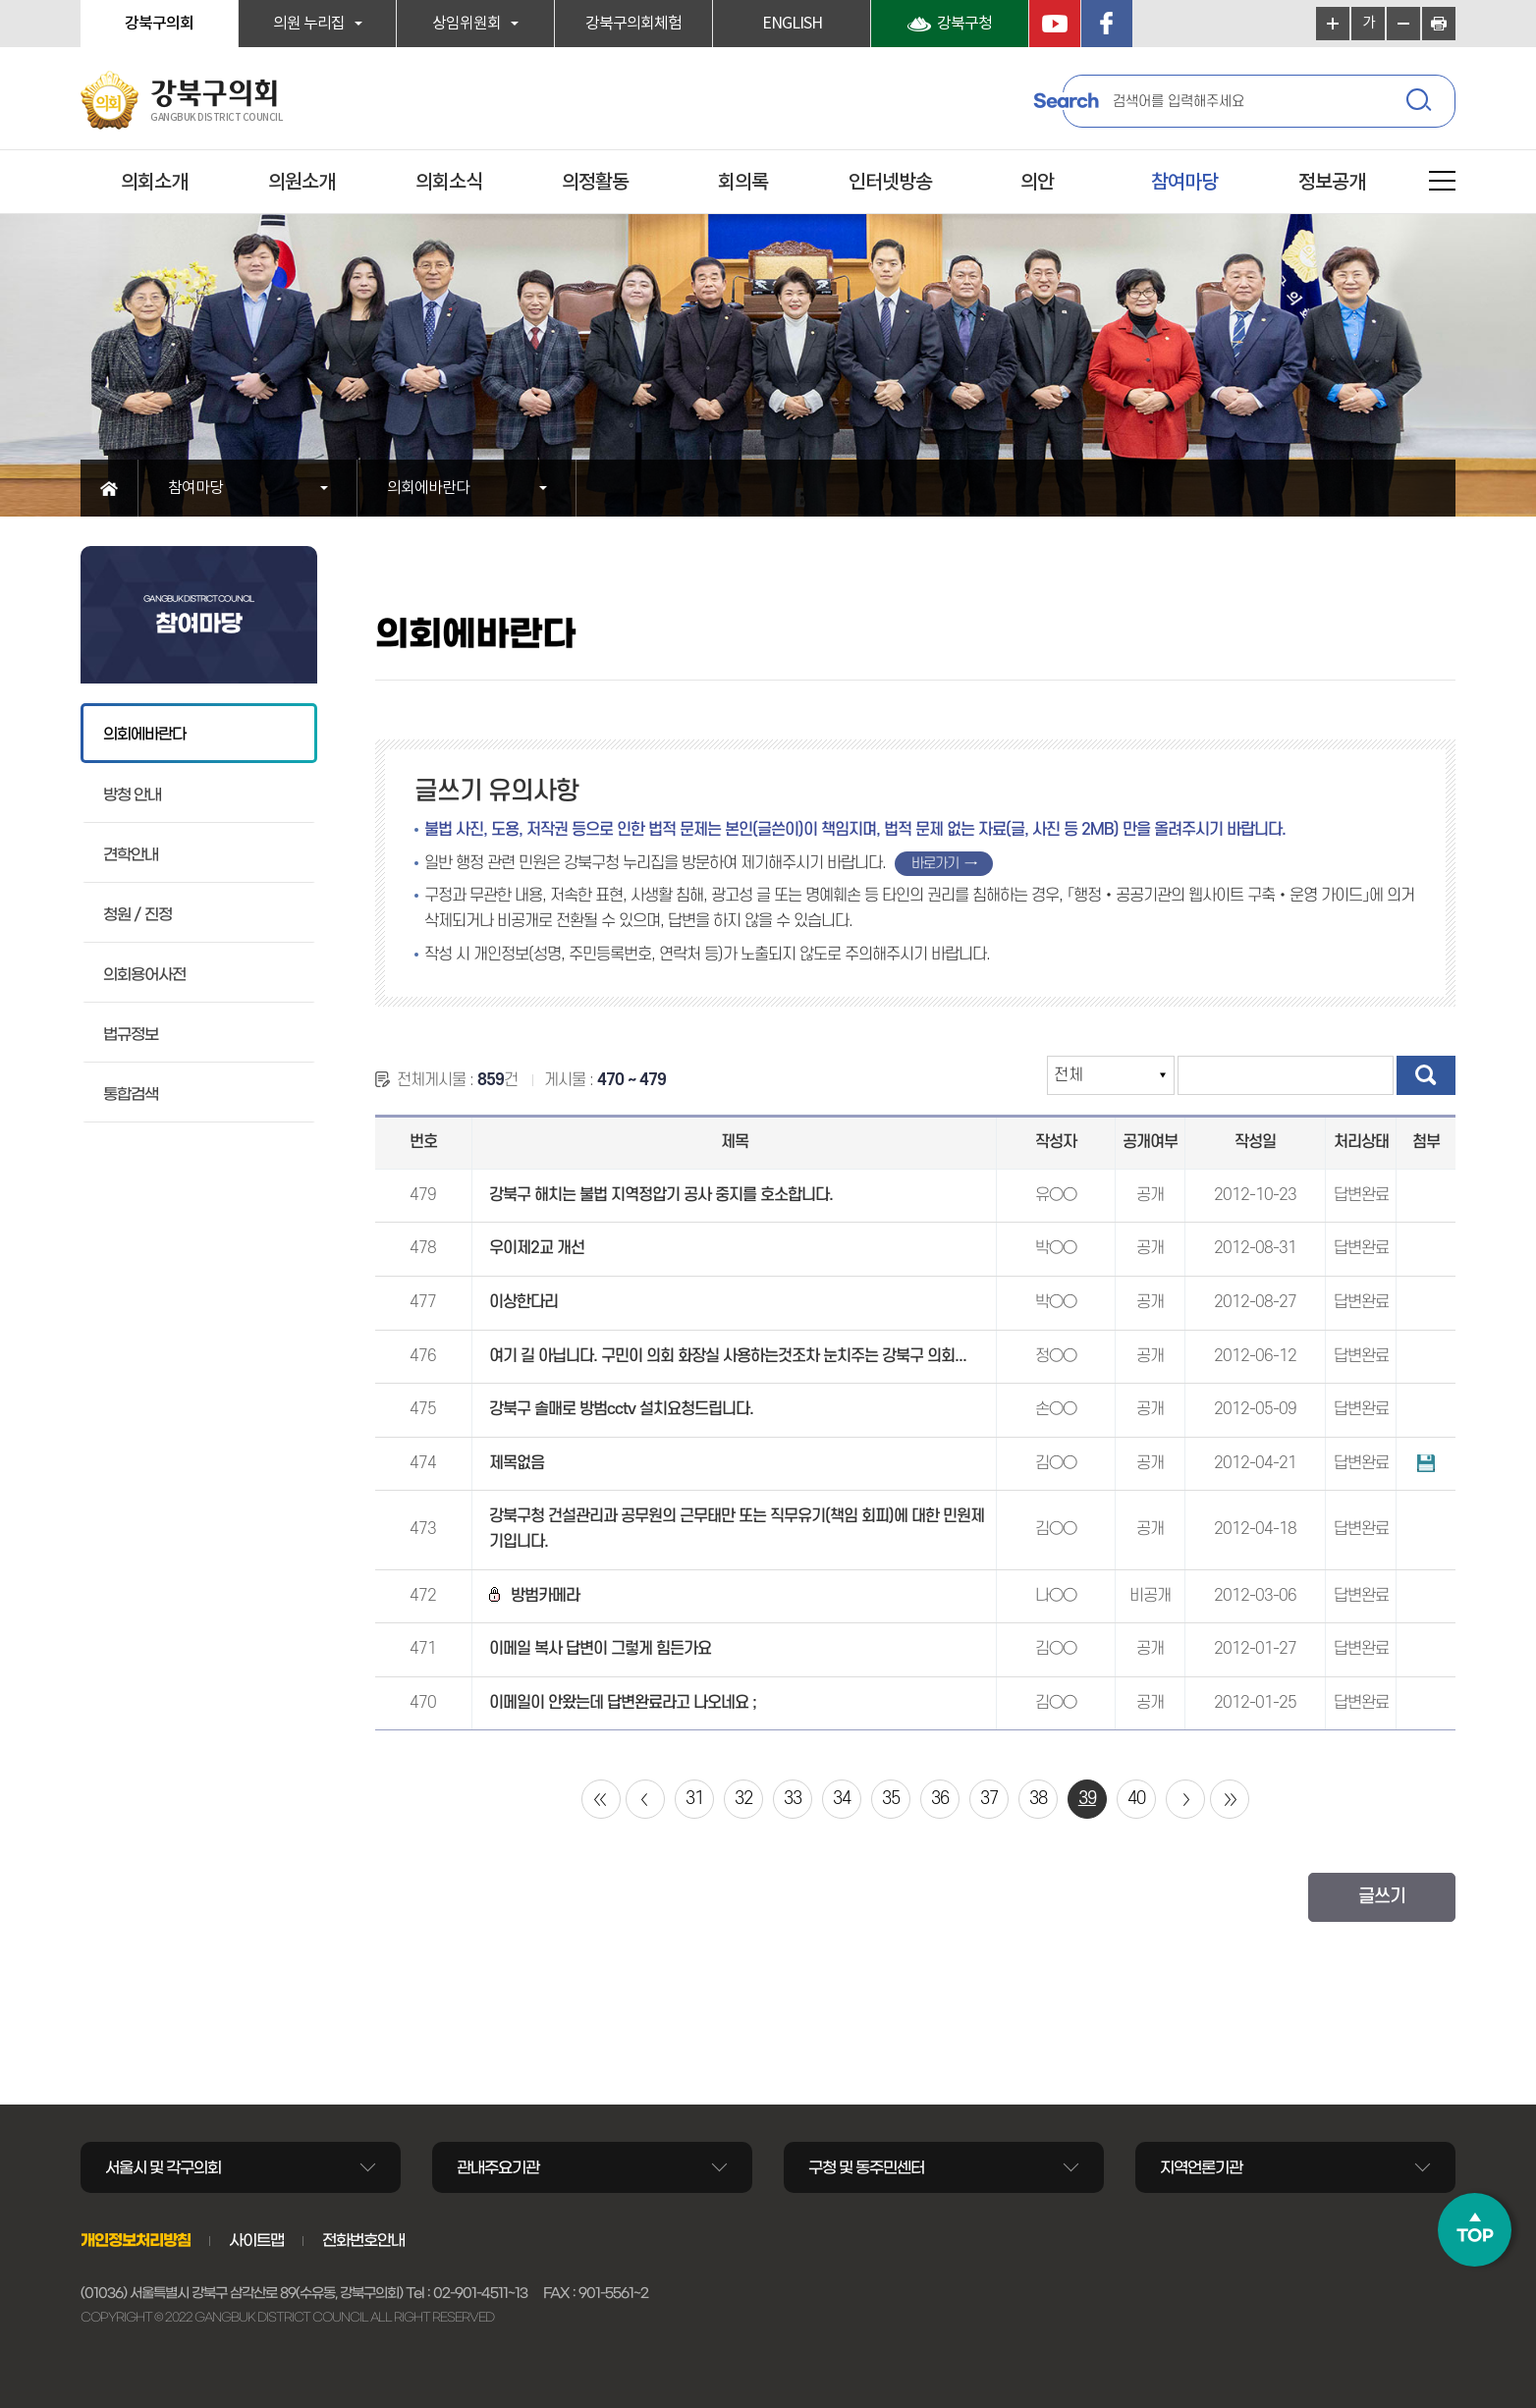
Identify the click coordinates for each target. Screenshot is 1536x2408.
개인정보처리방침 (136, 2240)
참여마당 (1184, 182)
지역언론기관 (1201, 2167)
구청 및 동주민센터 (866, 2167)
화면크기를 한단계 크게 (1332, 23)
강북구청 (964, 23)
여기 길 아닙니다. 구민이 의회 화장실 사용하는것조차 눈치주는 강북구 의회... (727, 1356)
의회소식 (448, 182)
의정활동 (595, 182)
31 (694, 1798)
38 (1038, 1798)
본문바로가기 (0, 0)
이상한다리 (523, 1302)
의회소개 (154, 182)
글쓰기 (1381, 1897)
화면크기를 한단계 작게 (1403, 23)
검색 (1421, 103)
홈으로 (109, 488)
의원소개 (301, 182)
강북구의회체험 (633, 23)
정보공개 (1331, 182)
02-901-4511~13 (480, 2293)
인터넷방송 (890, 182)
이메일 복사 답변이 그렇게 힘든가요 (600, 1649)
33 (792, 1798)
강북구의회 (159, 23)
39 (1087, 1798)
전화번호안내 (363, 2240)
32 (743, 1798)
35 (891, 1798)
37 (989, 1798)
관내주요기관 (498, 2167)
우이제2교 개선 (536, 1248)
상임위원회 (466, 23)
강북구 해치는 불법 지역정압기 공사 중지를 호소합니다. (661, 1195)
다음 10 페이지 (1185, 1799)
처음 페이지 (601, 1799)
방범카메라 (534, 1596)
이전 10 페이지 (645, 1799)
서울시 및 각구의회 (163, 2167)
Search (1065, 101)
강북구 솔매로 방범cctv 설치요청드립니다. (621, 1409)
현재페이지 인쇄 (1438, 23)
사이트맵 (256, 2240)
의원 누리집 (309, 23)
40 (1136, 1798)
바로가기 (935, 863)
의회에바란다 (428, 488)
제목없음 (516, 1463)
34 (841, 1798)
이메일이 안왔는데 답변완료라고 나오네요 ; (622, 1703)
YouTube (1054, 23)
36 (940, 1798)
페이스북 (1106, 23)
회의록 (743, 182)
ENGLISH (792, 23)
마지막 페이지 (1229, 1799)
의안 (1037, 182)
